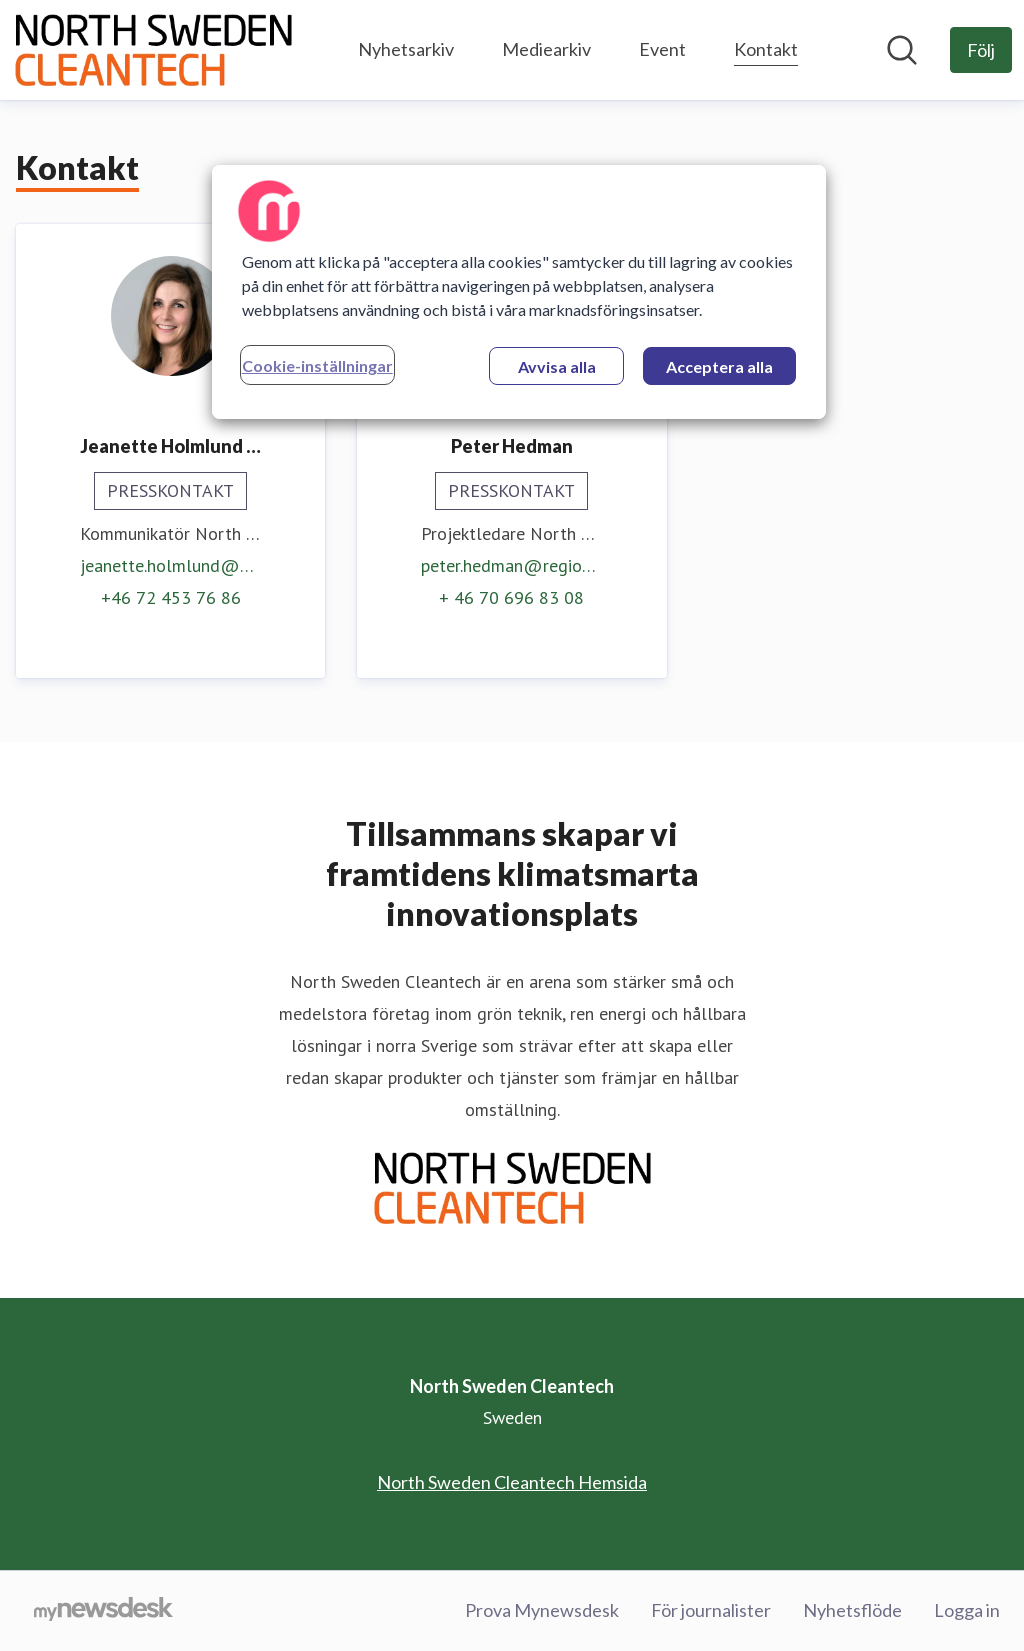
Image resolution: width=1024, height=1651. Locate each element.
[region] (519, 292)
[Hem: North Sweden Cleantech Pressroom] (153, 50)
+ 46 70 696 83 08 (511, 597)
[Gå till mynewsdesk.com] (103, 1611)
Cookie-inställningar (317, 365)
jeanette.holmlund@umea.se (170, 565)
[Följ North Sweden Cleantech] (981, 50)
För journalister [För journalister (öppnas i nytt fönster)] (711, 1610)
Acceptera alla (719, 366)
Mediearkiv (546, 49)
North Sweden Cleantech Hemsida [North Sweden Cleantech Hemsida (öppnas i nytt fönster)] (512, 1482)
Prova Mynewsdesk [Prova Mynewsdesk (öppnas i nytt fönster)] (542, 1610)
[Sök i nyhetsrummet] (902, 50)
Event (662, 49)
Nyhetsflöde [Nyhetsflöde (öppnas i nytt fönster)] (852, 1610)
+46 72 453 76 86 (171, 597)
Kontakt (766, 46)
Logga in (967, 1610)
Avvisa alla (557, 366)
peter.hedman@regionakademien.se (511, 565)
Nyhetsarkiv (406, 49)
